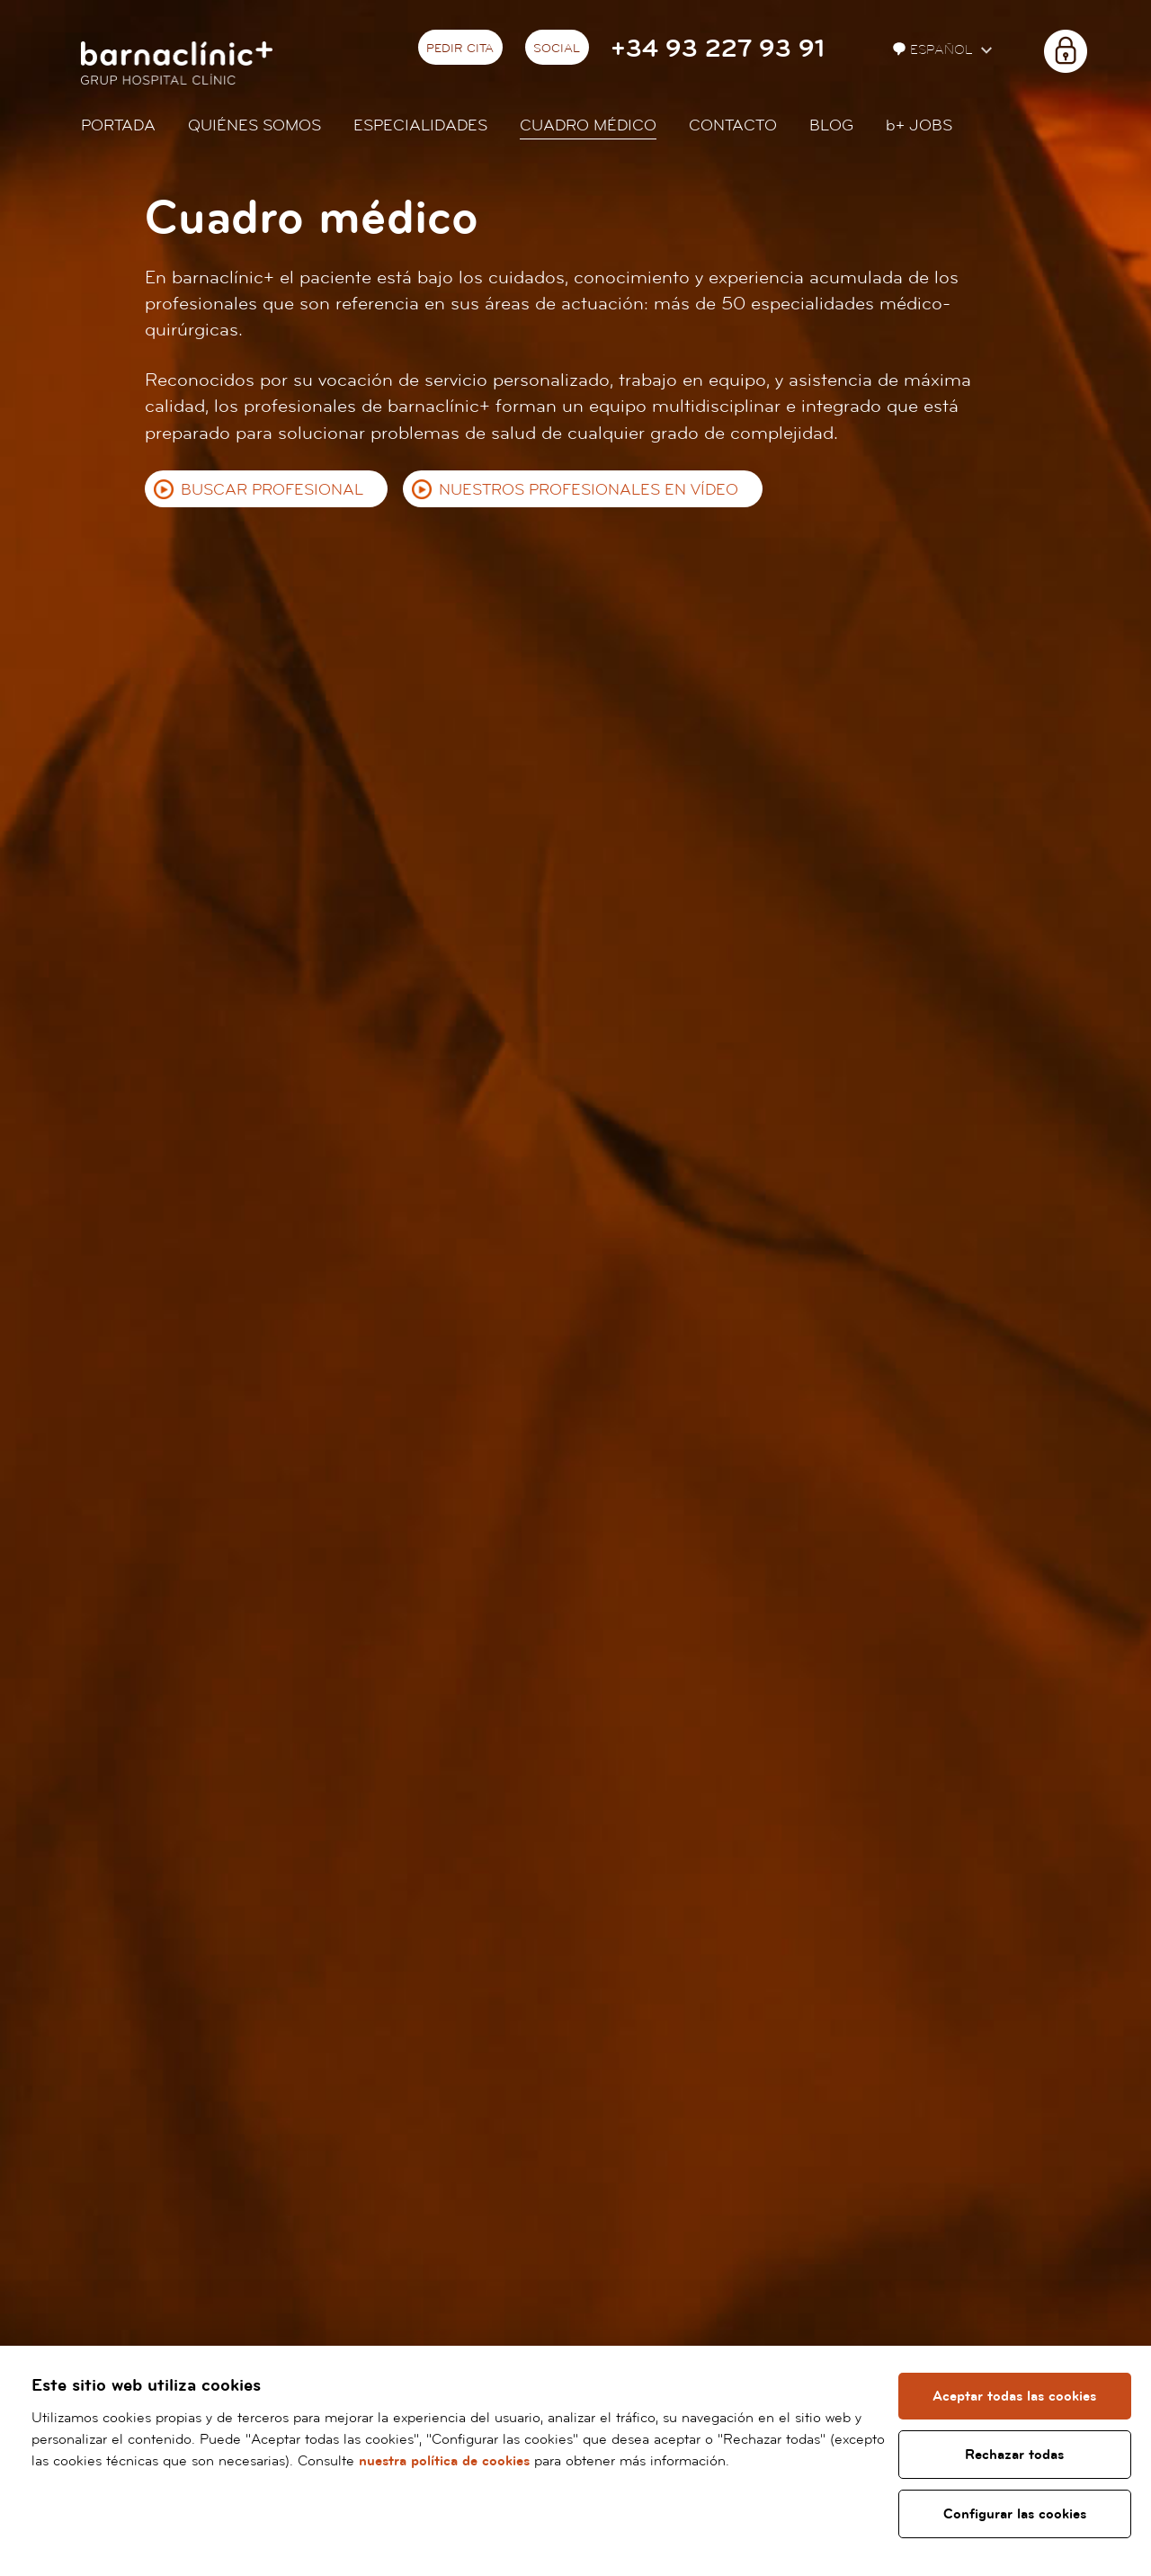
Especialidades (420, 125)
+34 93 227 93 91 (718, 49)
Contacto (733, 125)
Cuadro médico (588, 125)
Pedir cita (460, 48)
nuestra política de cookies (503, 2461)
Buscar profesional (272, 489)
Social (556, 48)
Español (934, 49)
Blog (831, 125)
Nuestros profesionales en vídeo (588, 489)
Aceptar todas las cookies (1015, 2396)
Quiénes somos (254, 125)
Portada (118, 125)
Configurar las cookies (1014, 2514)
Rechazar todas (1015, 2455)
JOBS (919, 125)
